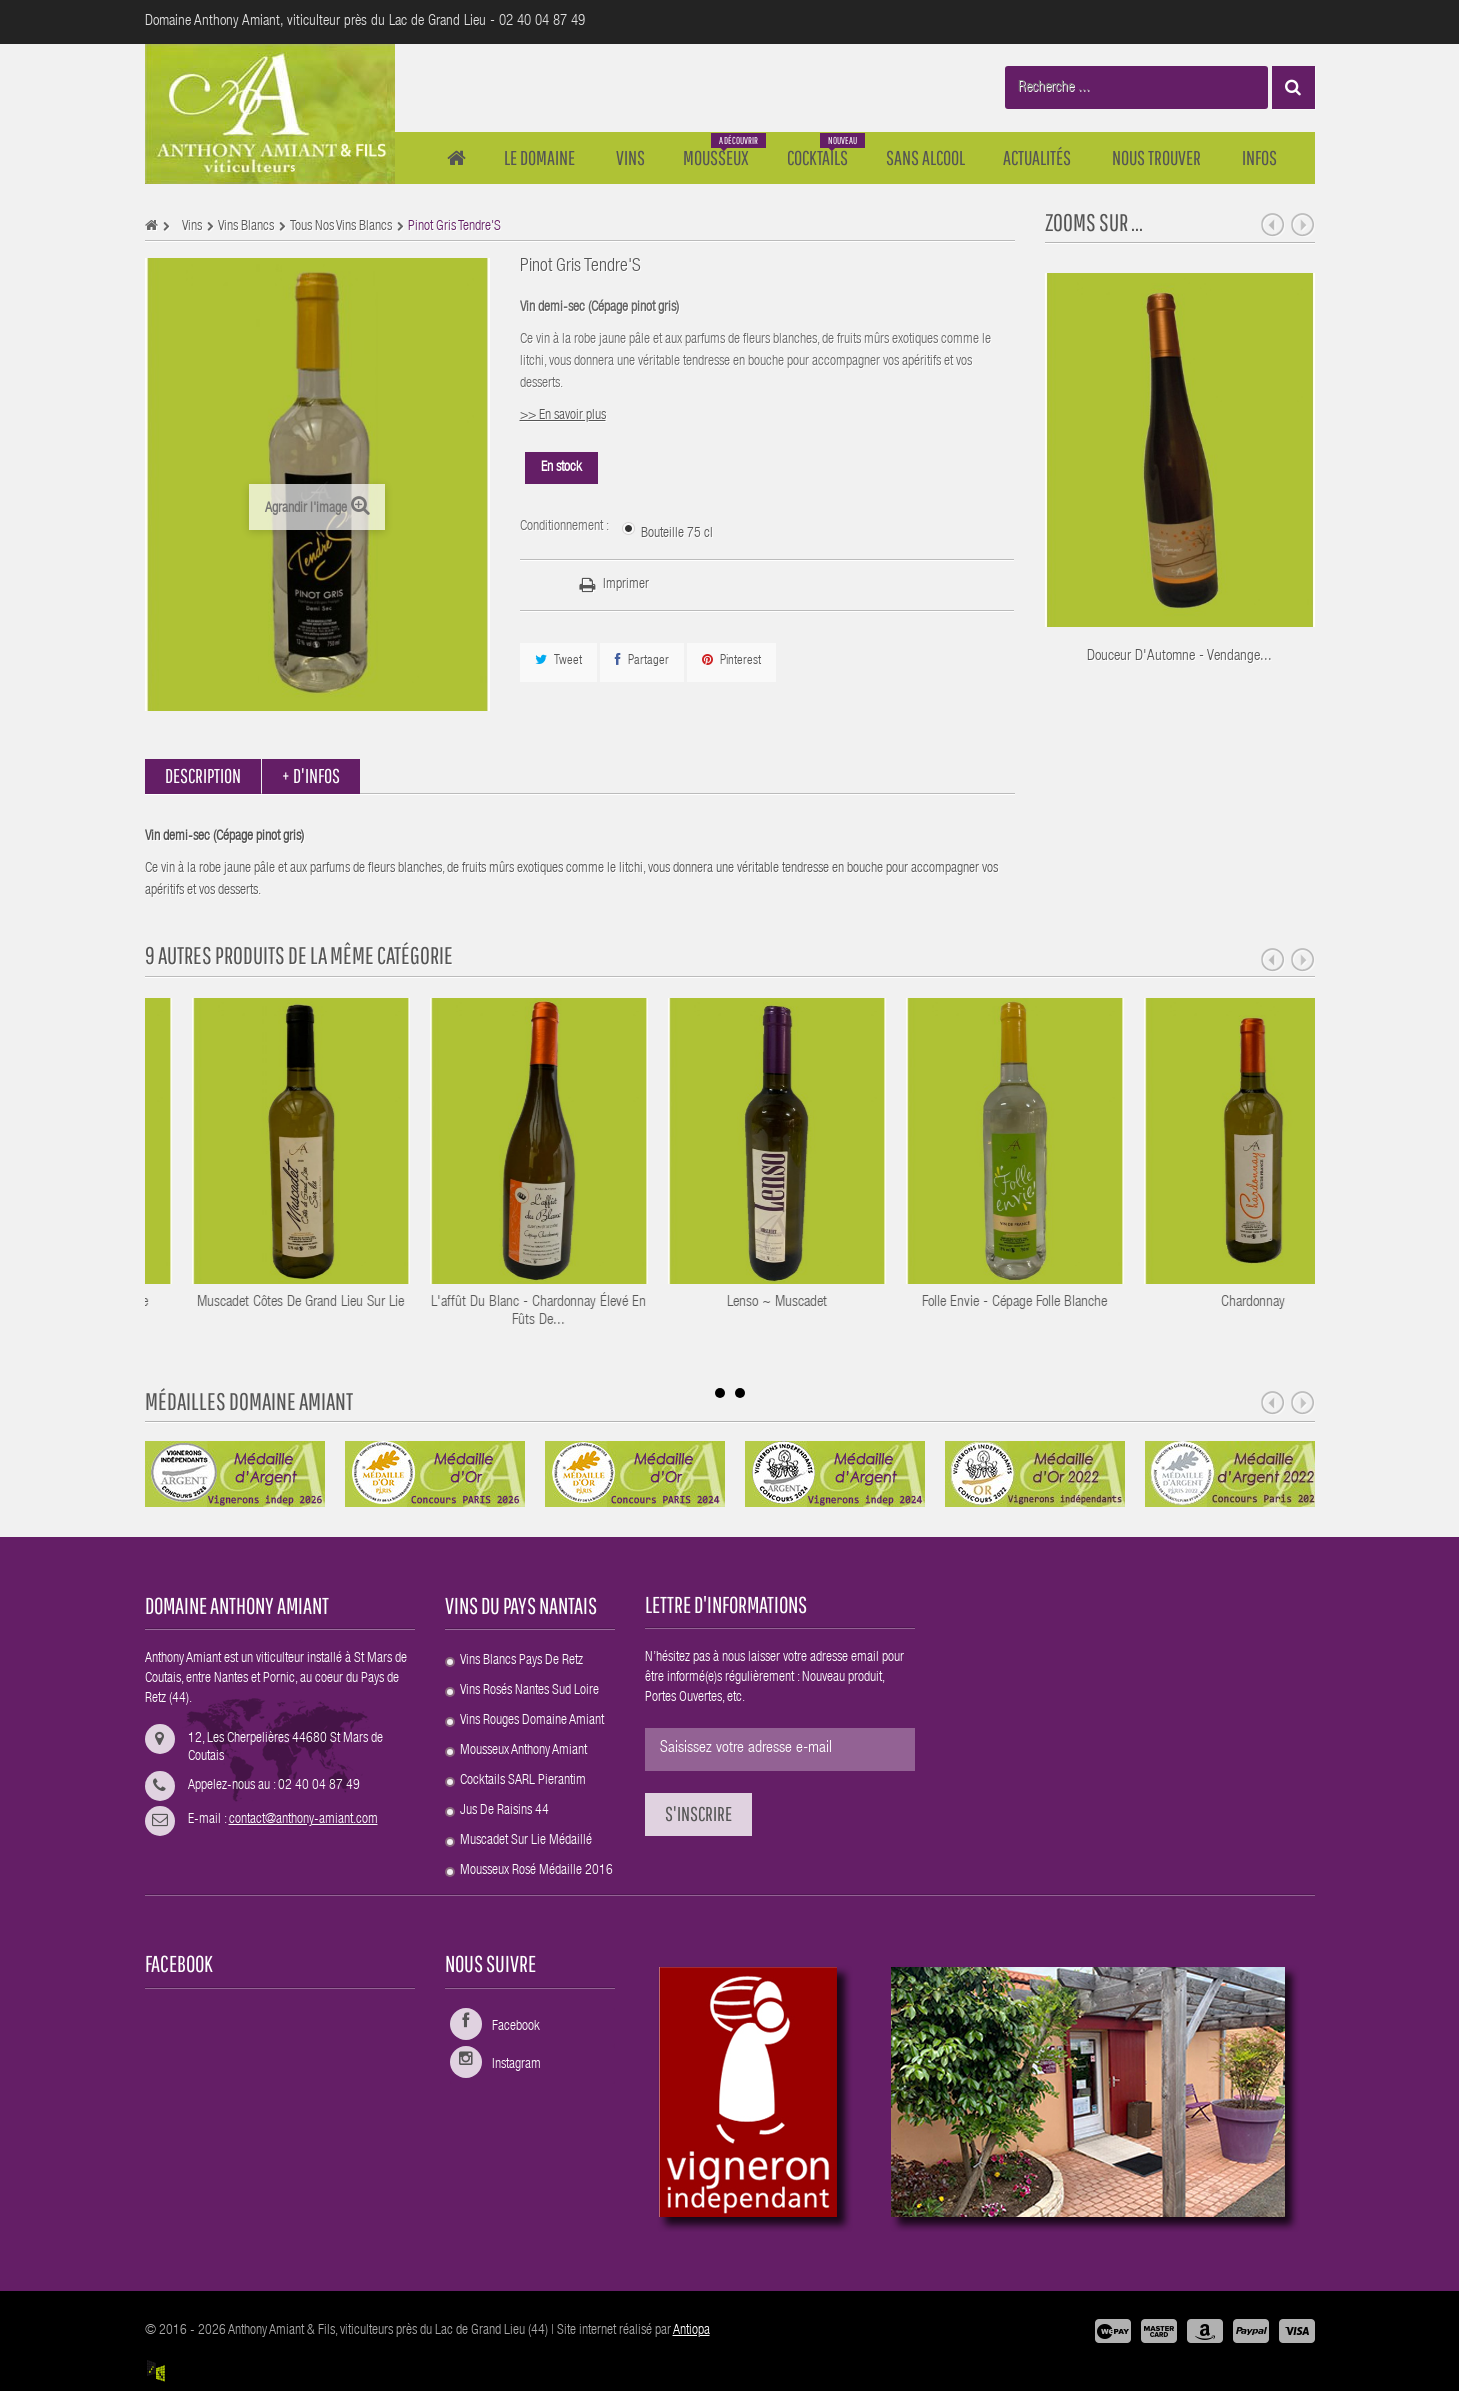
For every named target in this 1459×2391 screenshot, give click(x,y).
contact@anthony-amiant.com (303, 1820)
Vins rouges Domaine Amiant (532, 1721)
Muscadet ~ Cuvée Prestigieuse (271, 1302)
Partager (642, 660)
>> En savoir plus (563, 416)
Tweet (558, 660)
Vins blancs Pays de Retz (521, 1661)
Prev (1273, 225)
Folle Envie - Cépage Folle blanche (1223, 1302)
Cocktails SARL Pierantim (523, 1781)
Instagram (516, 2065)
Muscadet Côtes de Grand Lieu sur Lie (509, 1302)
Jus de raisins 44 (504, 1811)
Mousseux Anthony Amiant (523, 1751)
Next (1303, 225)
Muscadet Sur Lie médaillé (526, 1841)
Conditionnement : (566, 527)
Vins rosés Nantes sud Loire (529, 1691)
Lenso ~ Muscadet (985, 1302)
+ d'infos (311, 775)
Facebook (516, 2027)
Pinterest (731, 660)
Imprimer (626, 585)
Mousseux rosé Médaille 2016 (536, 1871)
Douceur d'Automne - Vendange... (1179, 656)
